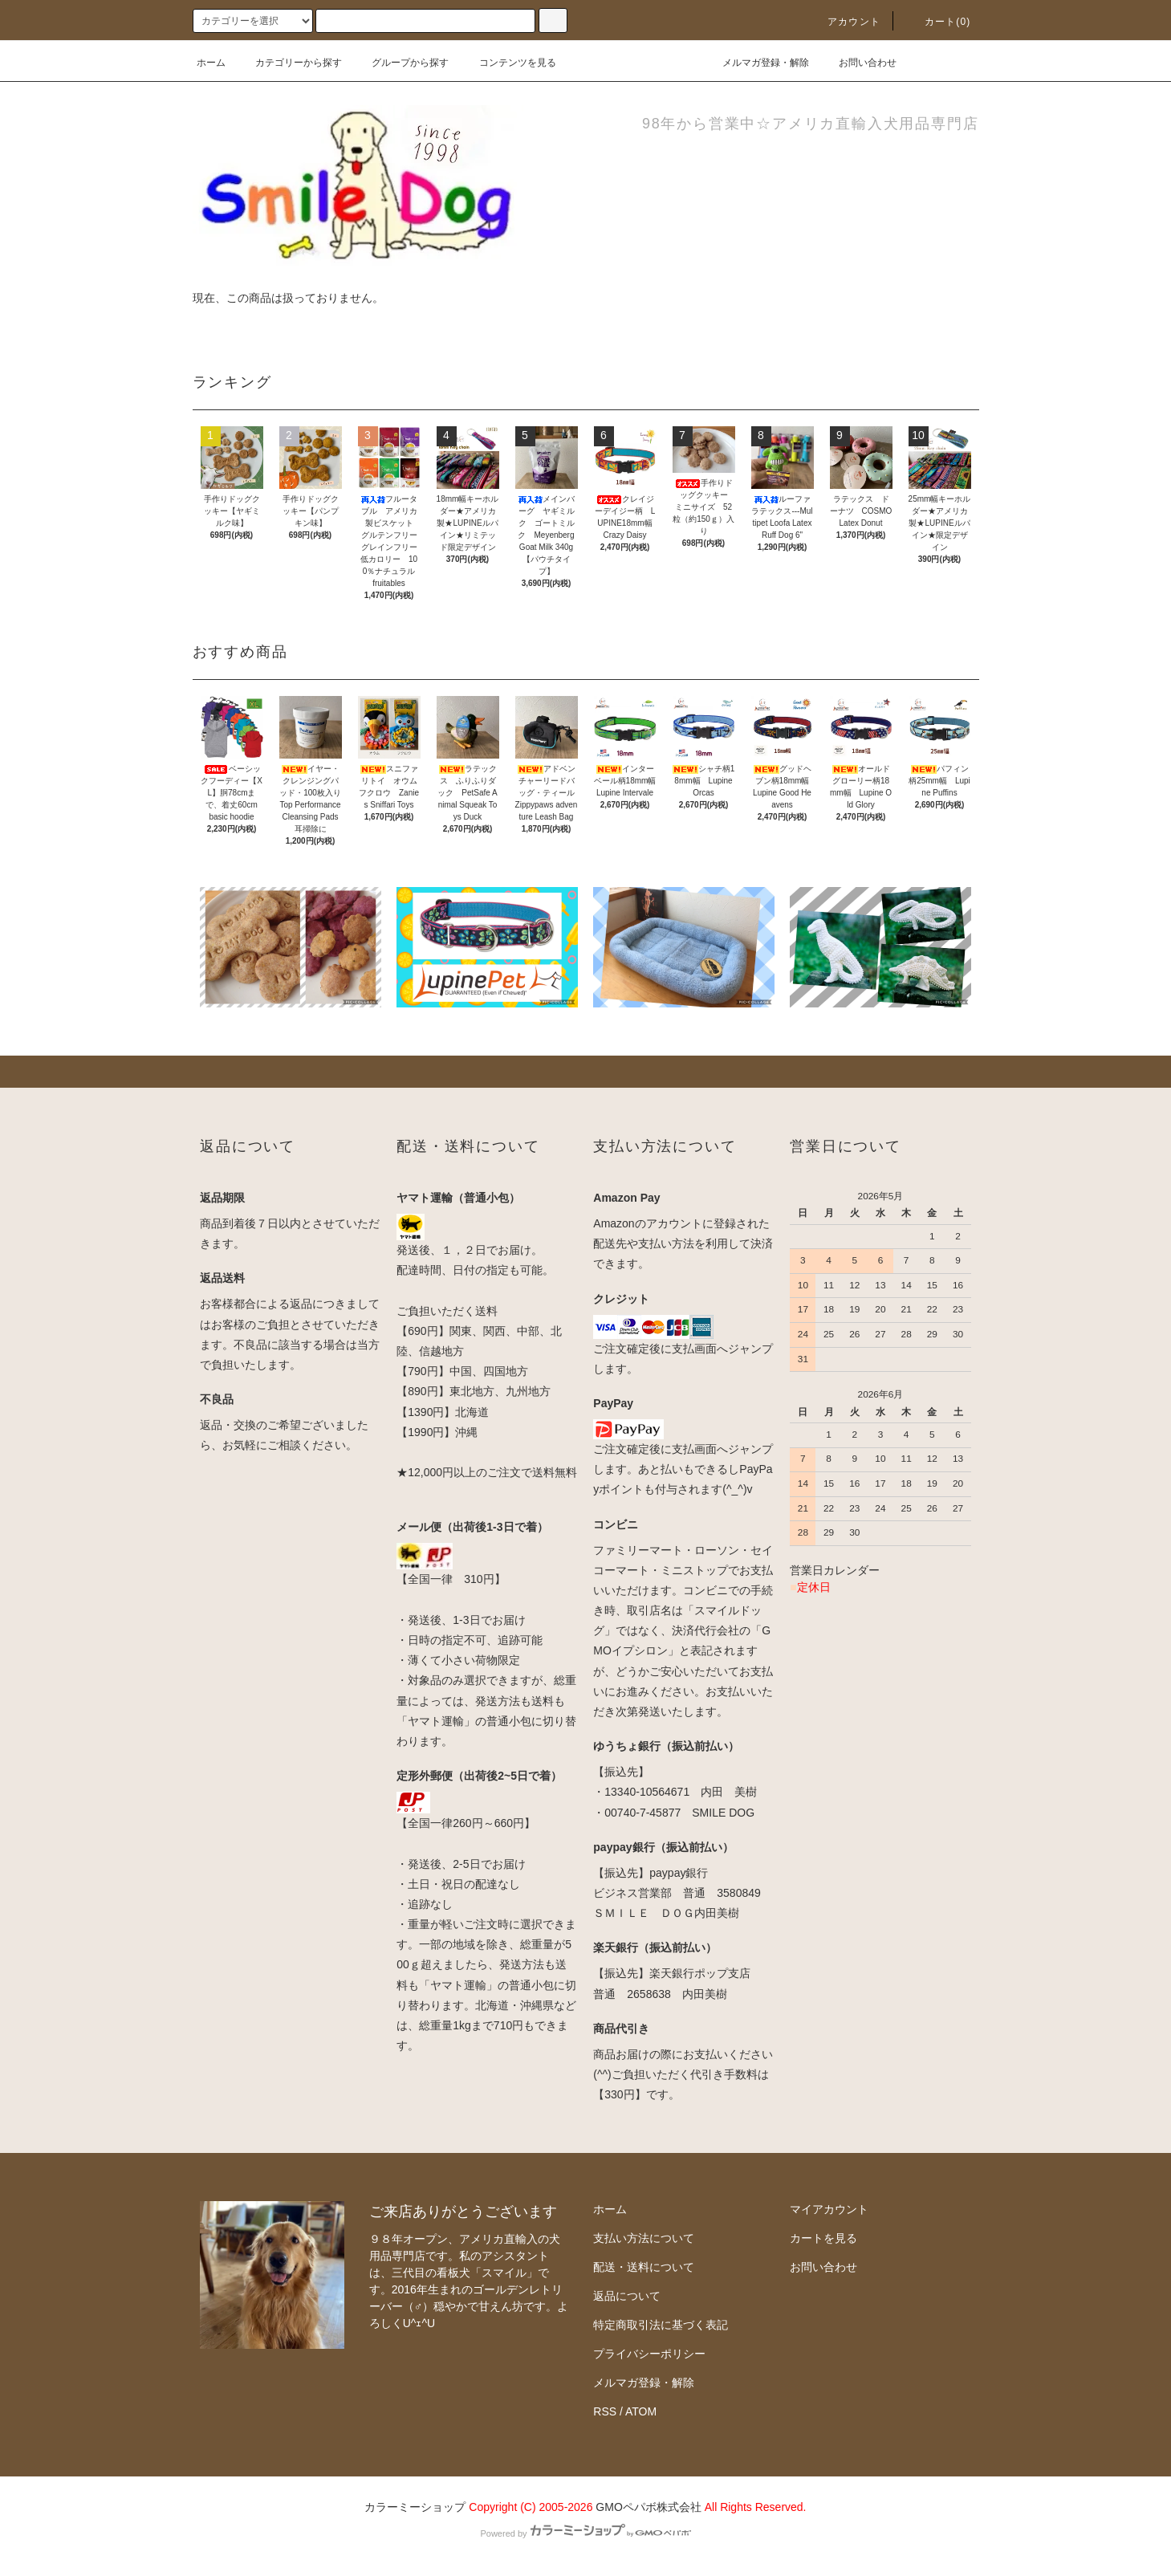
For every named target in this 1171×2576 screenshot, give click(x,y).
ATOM (641, 2411)
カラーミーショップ (415, 2507)
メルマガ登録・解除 (756, 62)
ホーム (211, 62)
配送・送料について (643, 2267)
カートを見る (823, 2238)
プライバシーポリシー (649, 2353)
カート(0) (938, 21)
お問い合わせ (858, 62)
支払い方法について (643, 2238)
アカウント (844, 21)
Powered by (585, 2533)
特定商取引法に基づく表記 (660, 2324)
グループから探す (400, 62)
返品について (627, 2295)
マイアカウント (829, 2209)
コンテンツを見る (508, 62)
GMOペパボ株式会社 (648, 2507)
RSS (604, 2411)
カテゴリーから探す (289, 62)
